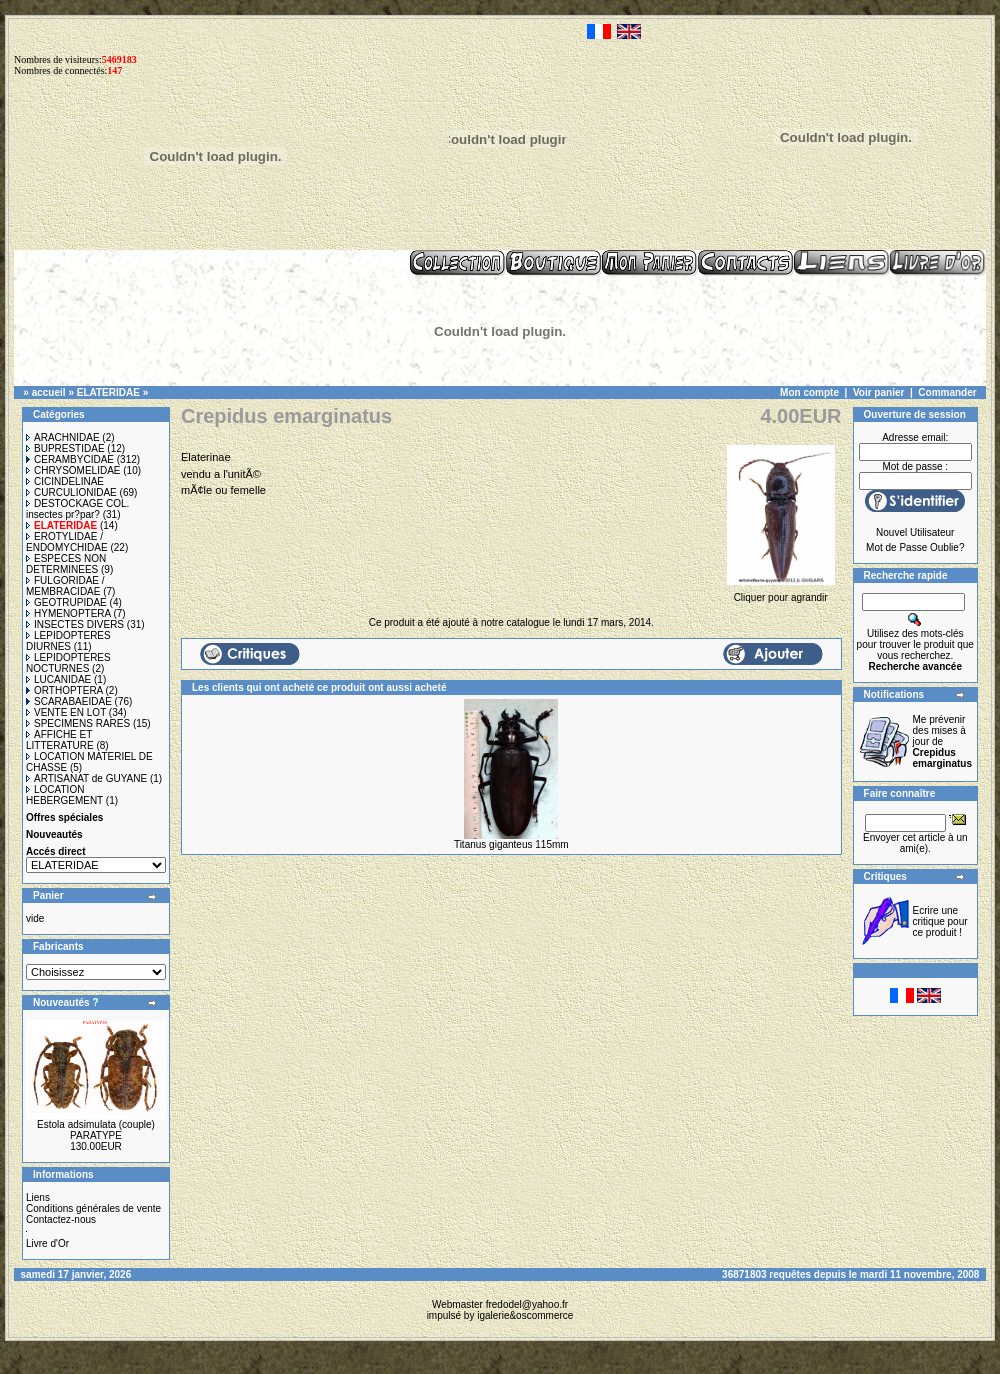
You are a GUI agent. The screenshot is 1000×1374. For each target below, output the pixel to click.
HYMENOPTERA (68, 613)
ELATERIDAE (108, 392)
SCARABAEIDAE (69, 701)
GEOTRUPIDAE (66, 602)
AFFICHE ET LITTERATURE (60, 740)
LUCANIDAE (58, 679)
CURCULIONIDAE (71, 492)
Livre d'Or (47, 1243)
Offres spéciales (64, 817)
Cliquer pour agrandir (781, 592)
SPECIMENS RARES (78, 723)
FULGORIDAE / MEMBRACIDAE (65, 586)
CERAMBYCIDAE (70, 459)
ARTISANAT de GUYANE (86, 778)
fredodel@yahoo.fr (527, 1304)
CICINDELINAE (65, 481)
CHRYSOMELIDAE (73, 470)
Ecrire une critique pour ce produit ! (940, 921)
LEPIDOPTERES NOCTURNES (68, 663)
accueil (49, 392)
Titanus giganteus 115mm (511, 844)
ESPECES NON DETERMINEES (66, 564)
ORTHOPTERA (64, 690)
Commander (947, 392)
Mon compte (809, 392)
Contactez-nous (61, 1219)
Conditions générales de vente (93, 1208)
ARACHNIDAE (63, 437)
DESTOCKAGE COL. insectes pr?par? (77, 509)
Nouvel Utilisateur (915, 532)
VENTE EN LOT (66, 712)
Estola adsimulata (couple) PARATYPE (96, 1130)
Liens (38, 1197)
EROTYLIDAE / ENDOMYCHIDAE (67, 542)
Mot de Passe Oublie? (915, 547)
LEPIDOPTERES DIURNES (68, 641)
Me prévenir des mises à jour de (942, 741)
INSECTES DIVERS (75, 624)
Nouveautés (54, 834)
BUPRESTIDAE (65, 448)
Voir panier (879, 392)
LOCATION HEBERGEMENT (64, 795)
